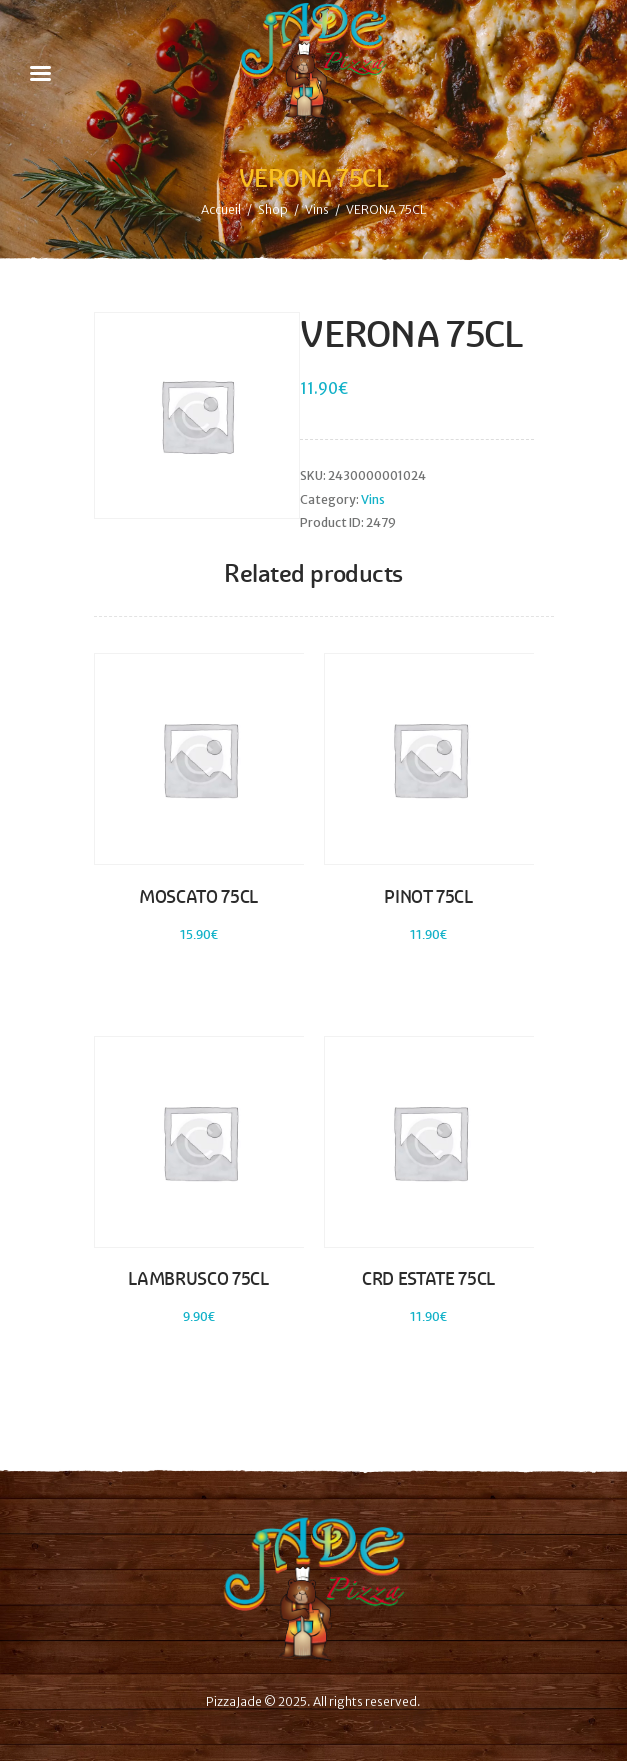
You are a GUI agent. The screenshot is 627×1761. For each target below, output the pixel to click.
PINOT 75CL (428, 897)
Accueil (221, 209)
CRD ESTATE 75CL (428, 1279)
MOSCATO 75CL (198, 897)
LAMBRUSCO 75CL (198, 1279)
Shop (273, 209)
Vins (317, 209)
